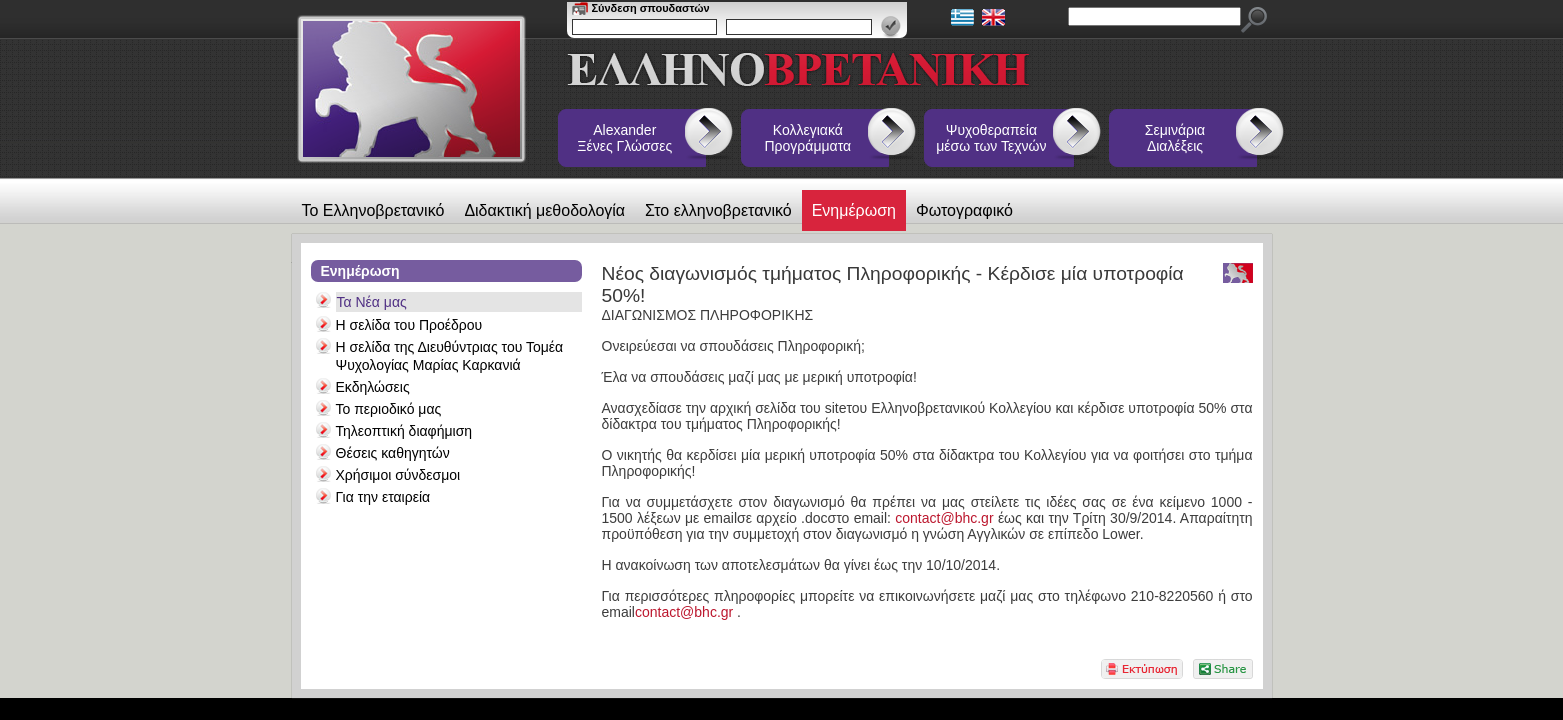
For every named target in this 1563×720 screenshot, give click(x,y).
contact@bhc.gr (944, 518)
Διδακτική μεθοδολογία (544, 210)
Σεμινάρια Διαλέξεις (1175, 138)
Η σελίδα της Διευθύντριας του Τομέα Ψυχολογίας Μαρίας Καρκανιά (450, 356)
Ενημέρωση (854, 210)
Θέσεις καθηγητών (393, 453)
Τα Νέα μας (372, 302)
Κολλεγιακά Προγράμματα (808, 138)
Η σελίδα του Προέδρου (409, 325)
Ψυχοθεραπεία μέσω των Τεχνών (991, 138)
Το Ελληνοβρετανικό (373, 210)
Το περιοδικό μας (389, 409)
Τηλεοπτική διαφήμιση (404, 431)
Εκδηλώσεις (373, 387)
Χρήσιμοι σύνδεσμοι (398, 475)
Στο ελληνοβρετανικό (718, 210)
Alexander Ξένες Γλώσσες (624, 138)
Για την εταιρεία (383, 497)
